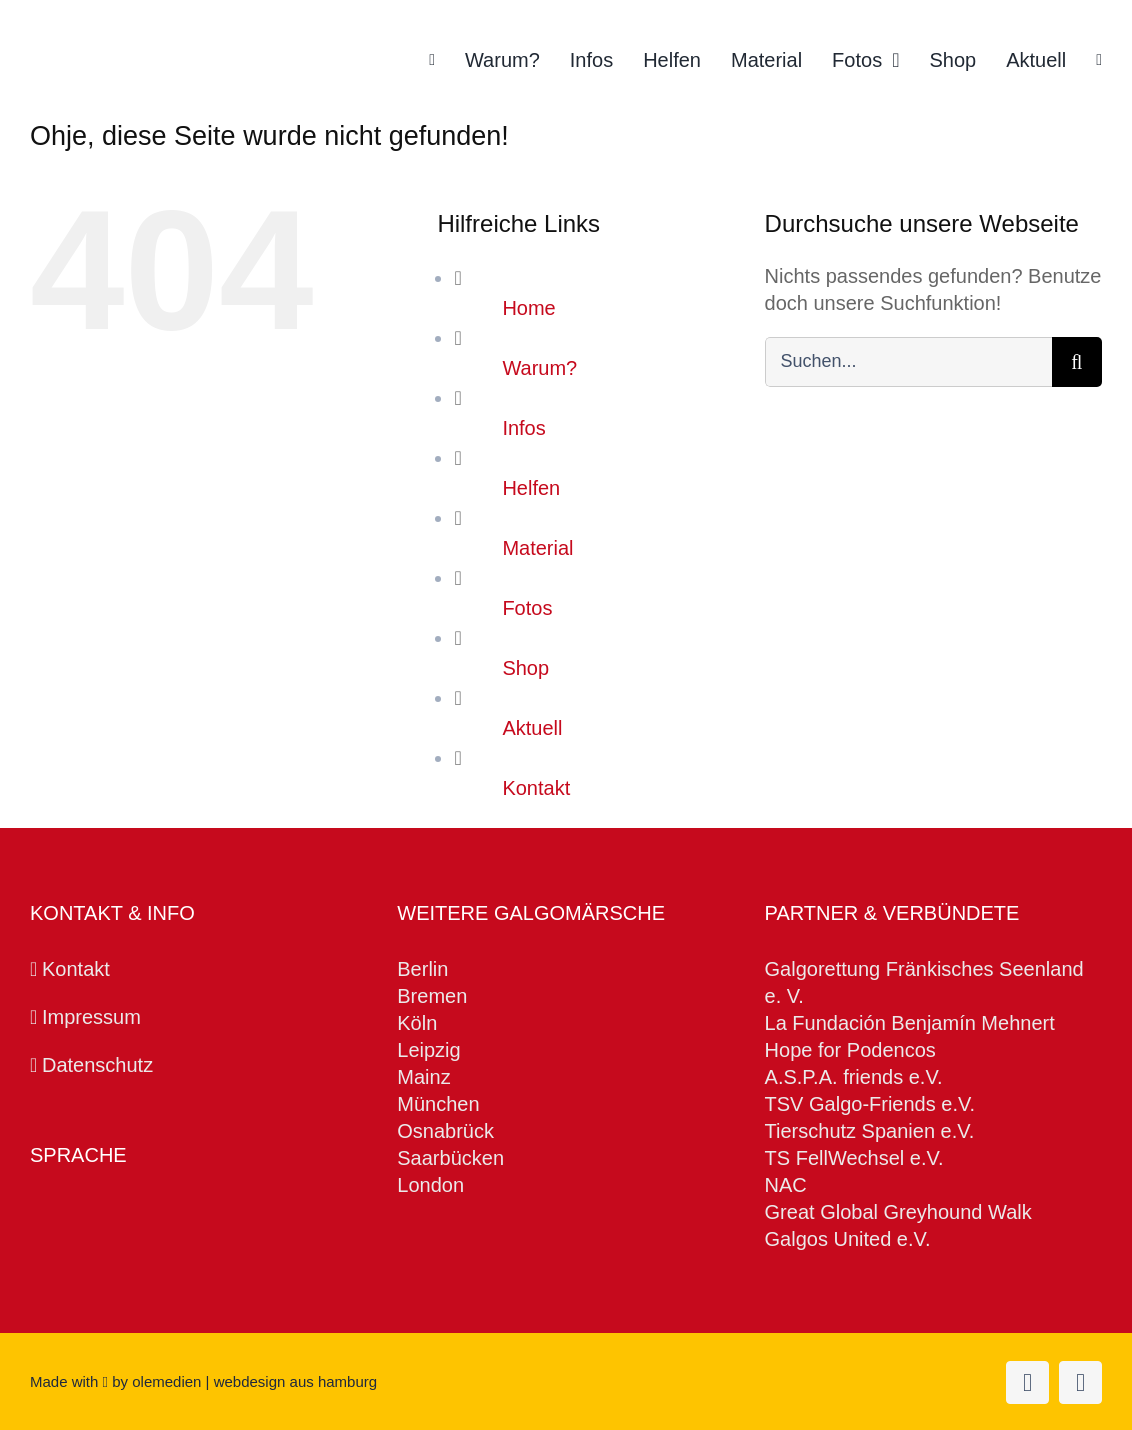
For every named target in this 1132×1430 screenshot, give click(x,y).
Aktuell (532, 728)
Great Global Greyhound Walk (898, 1212)
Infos (523, 428)
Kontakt (536, 788)
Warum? (539, 368)
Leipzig (428, 1050)
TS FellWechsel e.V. (854, 1158)
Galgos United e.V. (848, 1239)
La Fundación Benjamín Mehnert (910, 1023)
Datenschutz (97, 1065)
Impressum (91, 1017)
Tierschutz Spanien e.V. (870, 1131)
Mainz (423, 1077)
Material (537, 548)
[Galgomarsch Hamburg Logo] (148, 44)
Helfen (531, 488)
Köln (417, 1023)
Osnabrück (445, 1131)
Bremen (432, 996)
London (430, 1185)
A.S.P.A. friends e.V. (856, 1077)
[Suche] (1077, 362)
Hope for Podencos (850, 1050)
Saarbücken (450, 1158)
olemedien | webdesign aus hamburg (254, 1381)
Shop (525, 668)
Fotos (527, 608)
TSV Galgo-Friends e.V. (870, 1104)
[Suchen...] (908, 362)
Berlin (422, 969)
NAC (789, 1185)
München (438, 1104)
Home (528, 308)
